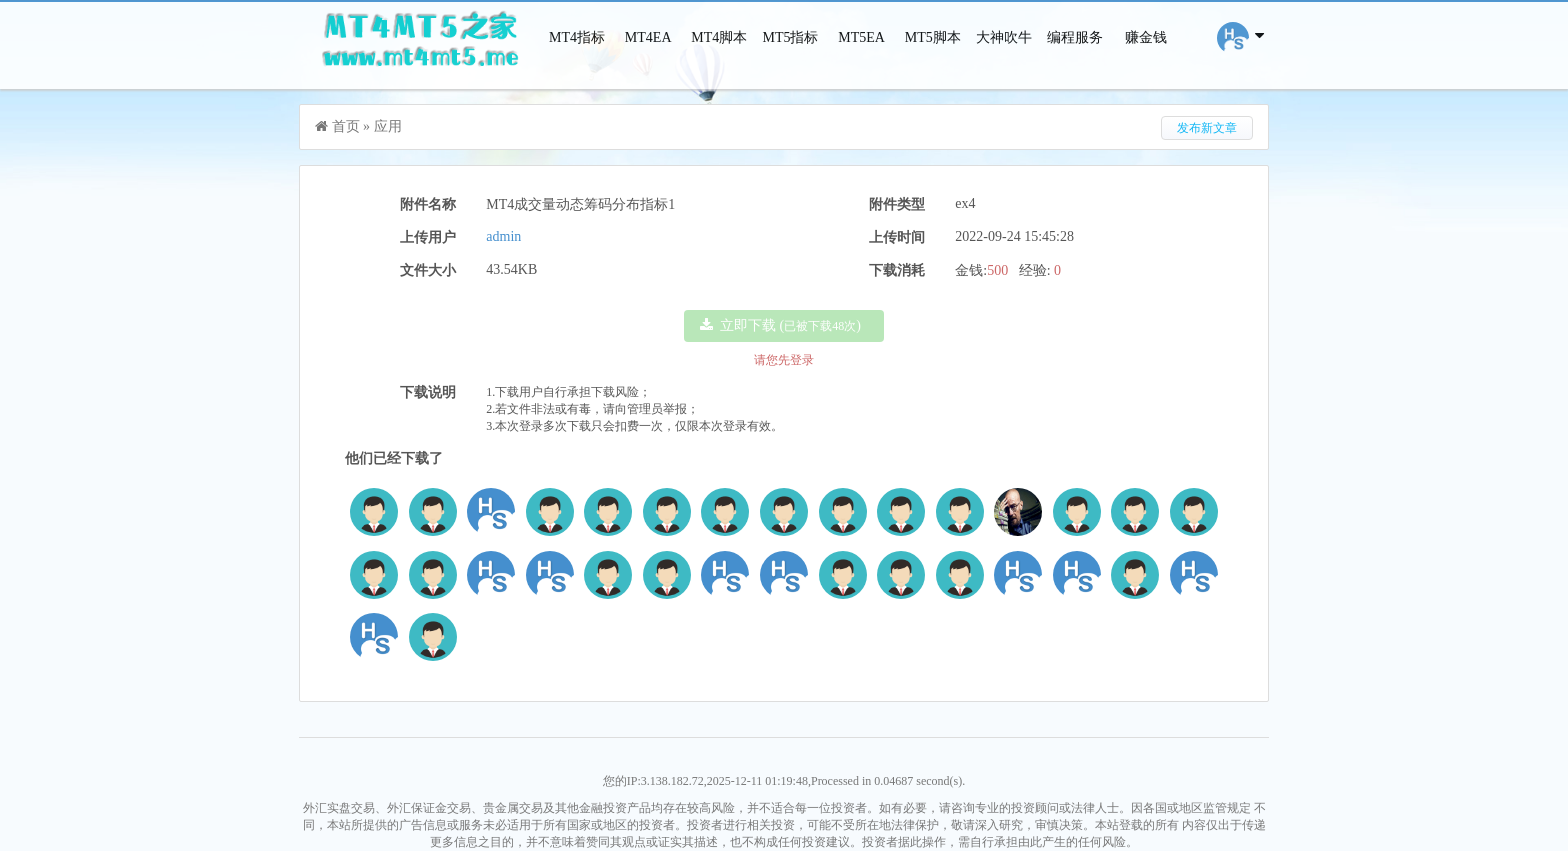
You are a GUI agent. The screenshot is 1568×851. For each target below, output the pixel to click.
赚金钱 (1146, 37)
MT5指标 (790, 37)
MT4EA (648, 37)
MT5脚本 (933, 37)
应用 (388, 126)
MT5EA (861, 37)
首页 (346, 126)
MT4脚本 (719, 37)
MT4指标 (577, 37)
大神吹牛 (1004, 37)
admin (503, 236)
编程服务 (1075, 37)
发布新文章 (1207, 128)
